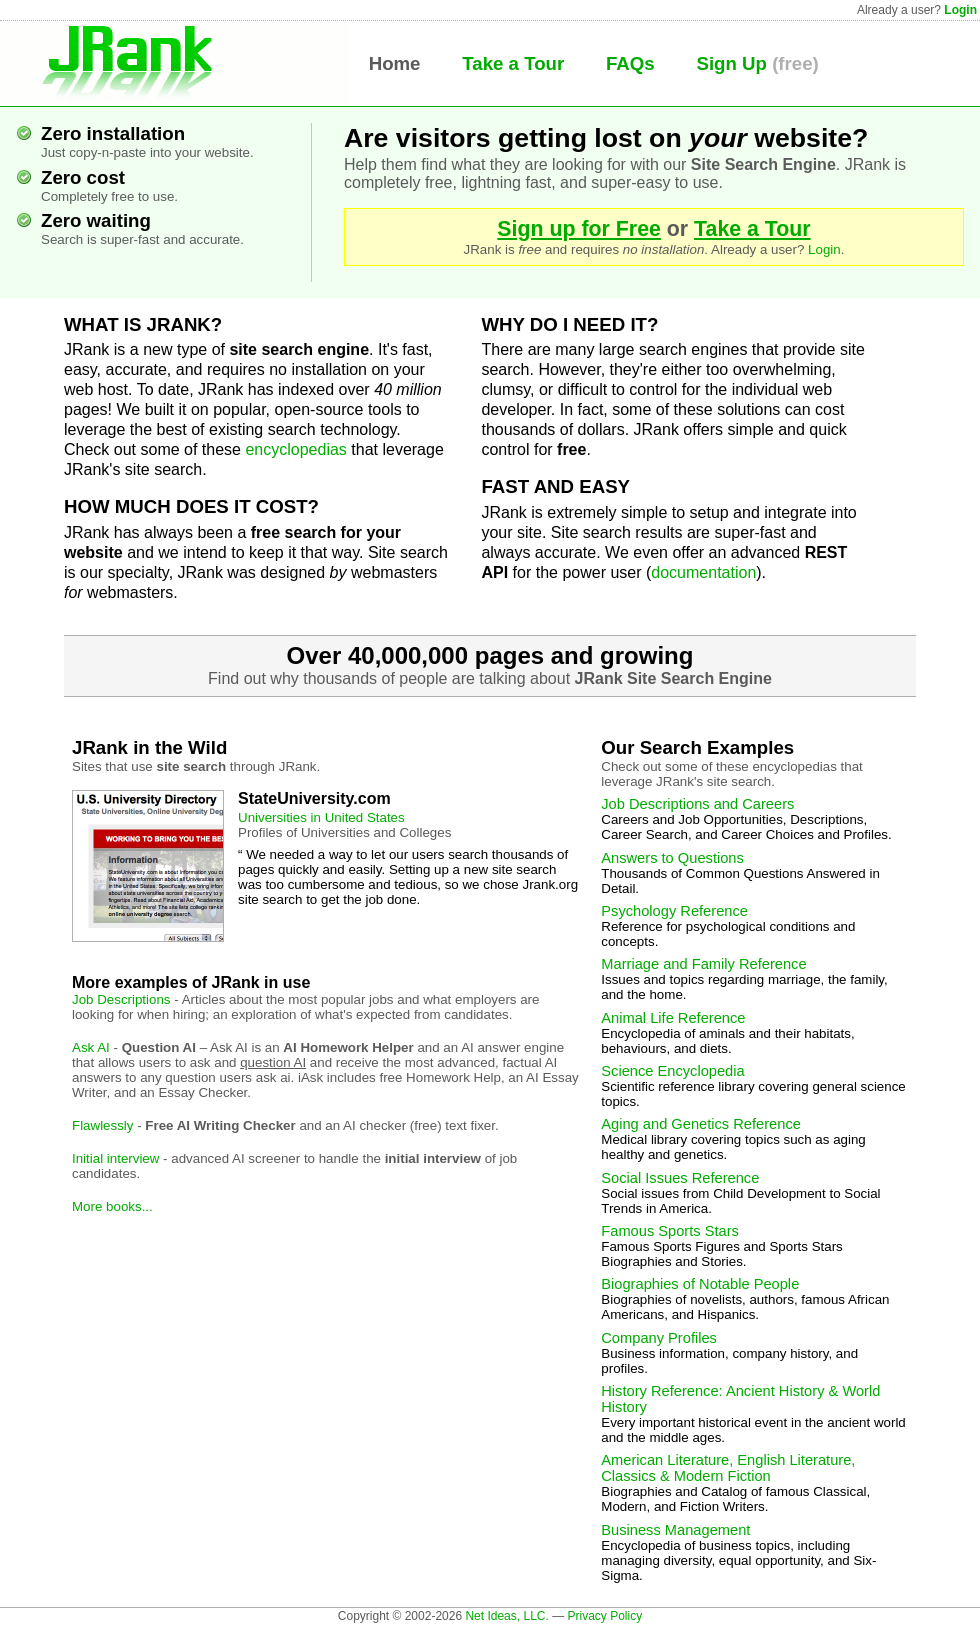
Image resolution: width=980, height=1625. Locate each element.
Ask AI (91, 1047)
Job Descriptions (121, 999)
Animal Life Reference (673, 1018)
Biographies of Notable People (700, 1284)
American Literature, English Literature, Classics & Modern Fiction (728, 1468)
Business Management (675, 1530)
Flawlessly (102, 1125)
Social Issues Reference (680, 1178)
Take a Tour (513, 63)
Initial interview (115, 1158)
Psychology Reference (674, 911)
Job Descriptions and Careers (697, 804)
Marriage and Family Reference (703, 964)
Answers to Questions (672, 858)
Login (960, 10)
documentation (703, 572)
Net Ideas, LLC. (506, 1616)
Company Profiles (659, 1338)
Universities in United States (321, 817)
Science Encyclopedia (672, 1071)
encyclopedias (295, 449)
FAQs (630, 63)
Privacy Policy (604, 1616)
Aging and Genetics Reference (701, 1124)
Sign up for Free (579, 229)
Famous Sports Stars (670, 1231)
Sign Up (731, 63)
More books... (112, 1206)
